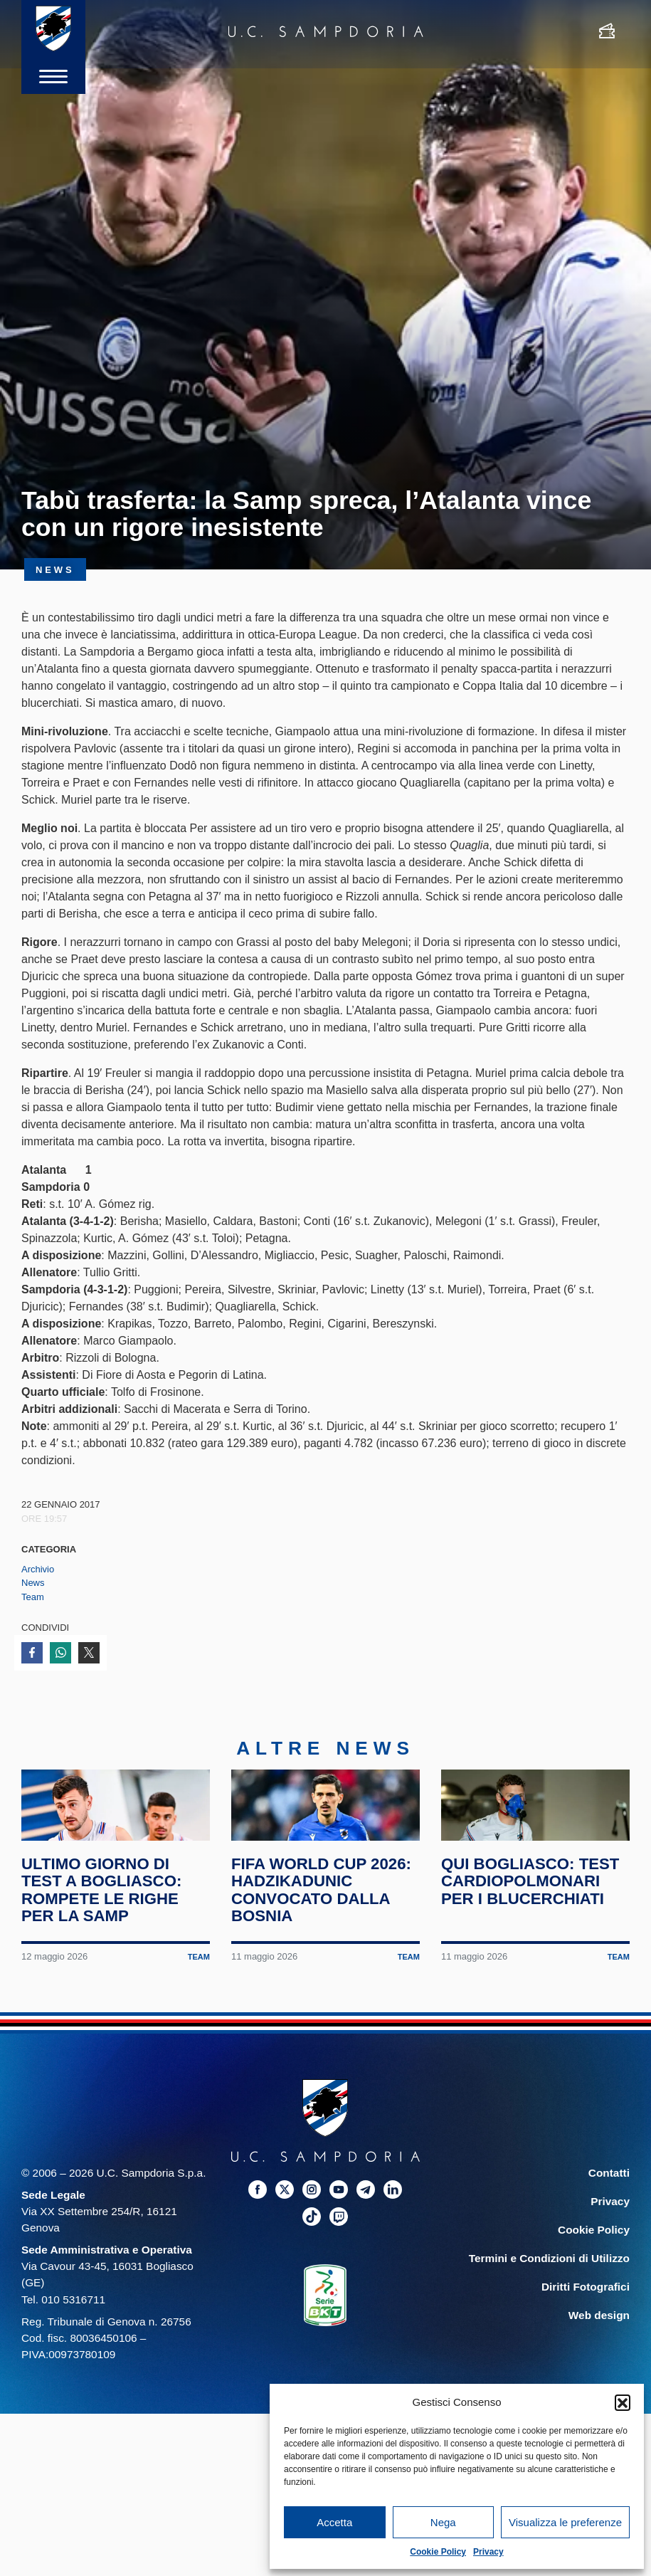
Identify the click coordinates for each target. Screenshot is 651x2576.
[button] (622, 2402)
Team (32, 1597)
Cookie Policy (438, 2552)
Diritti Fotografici (585, 2323)
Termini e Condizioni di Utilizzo (549, 2294)
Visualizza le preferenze (565, 2522)
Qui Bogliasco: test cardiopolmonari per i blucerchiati (534, 1917)
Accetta (334, 2522)
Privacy (488, 2552)
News (33, 1582)
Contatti (609, 2209)
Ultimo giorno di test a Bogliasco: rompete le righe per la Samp (105, 1926)
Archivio (37, 1569)
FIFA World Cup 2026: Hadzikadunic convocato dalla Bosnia (324, 1926)
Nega (443, 2522)
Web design (599, 2351)
